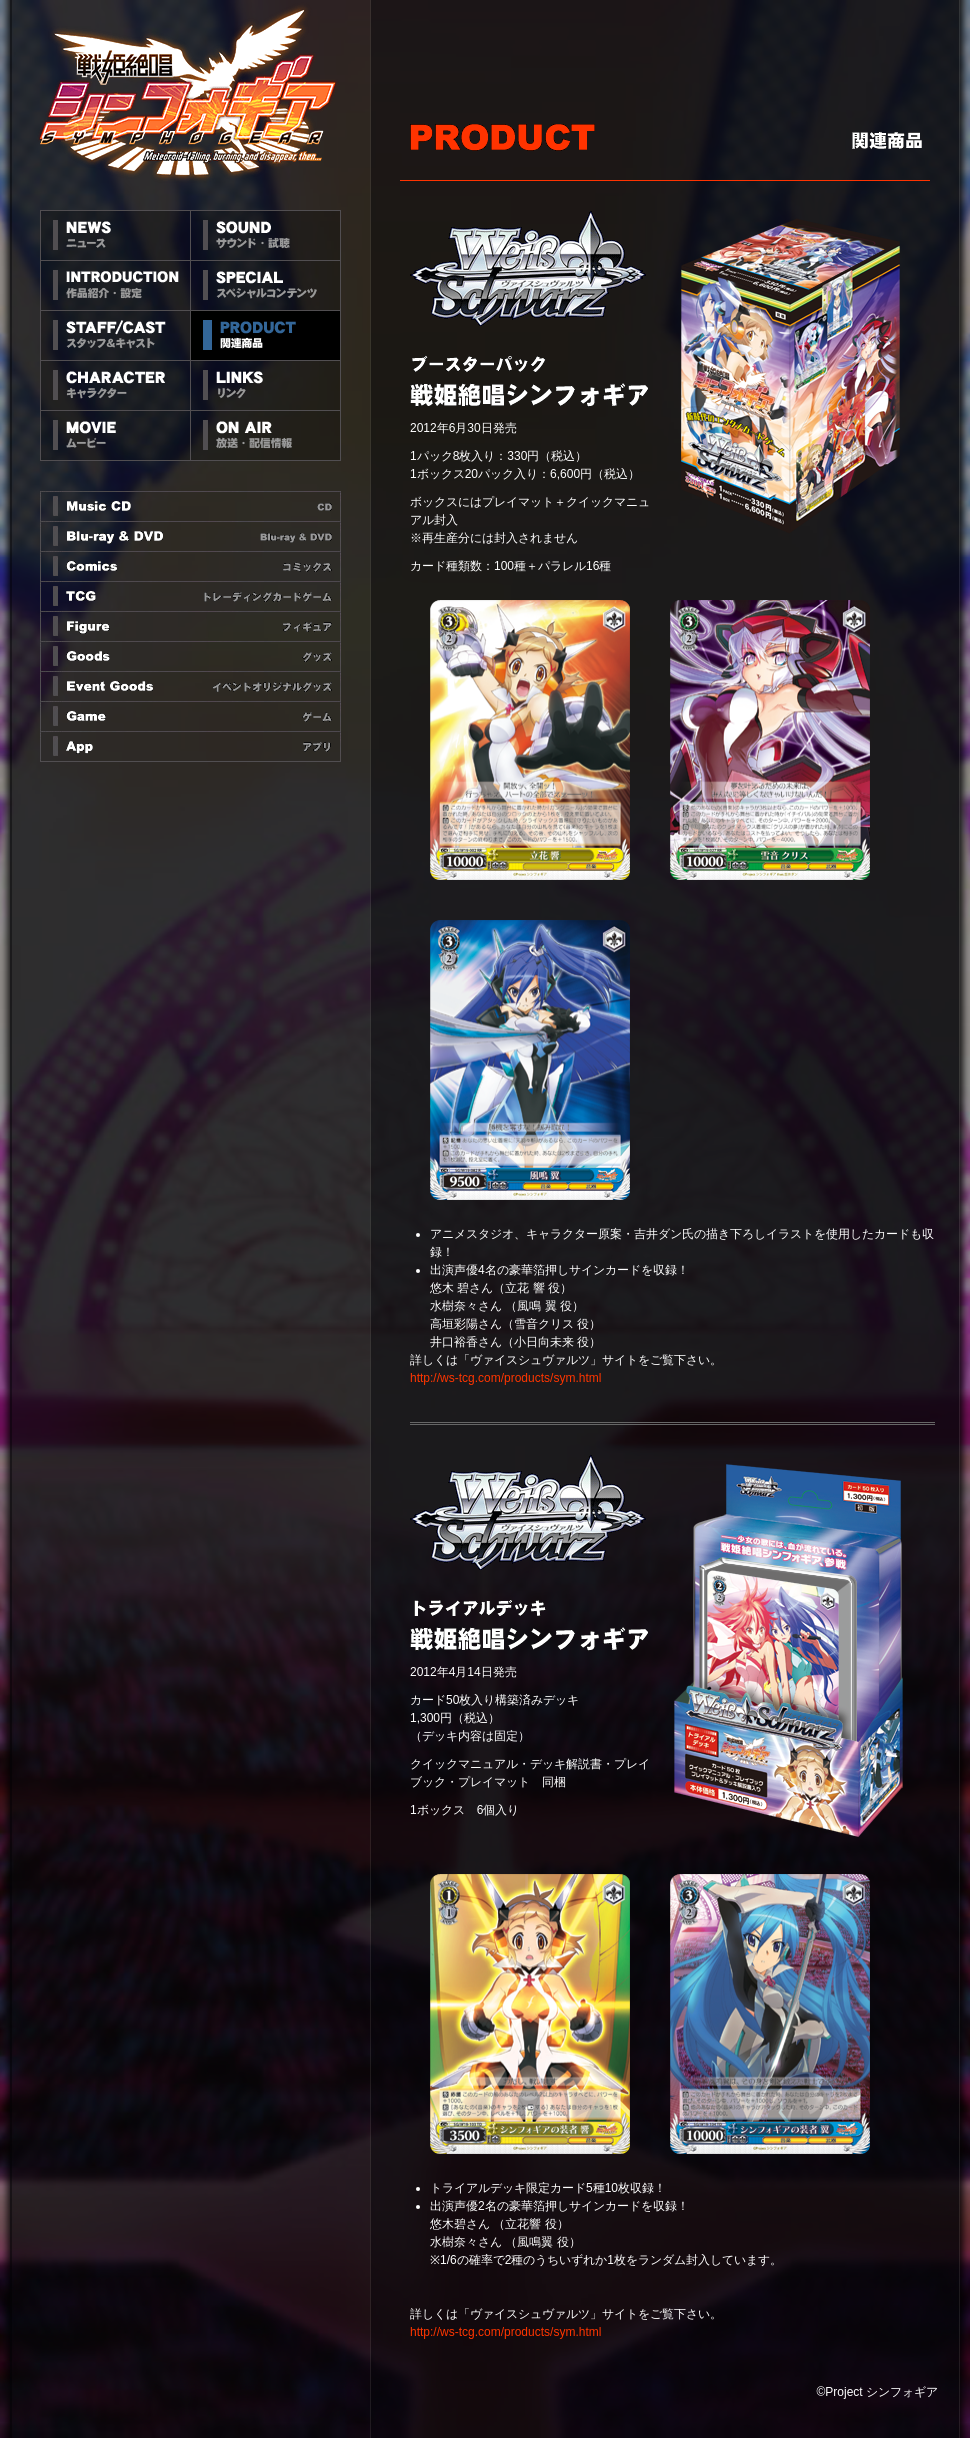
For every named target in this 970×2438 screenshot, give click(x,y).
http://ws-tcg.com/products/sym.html (505, 1378)
